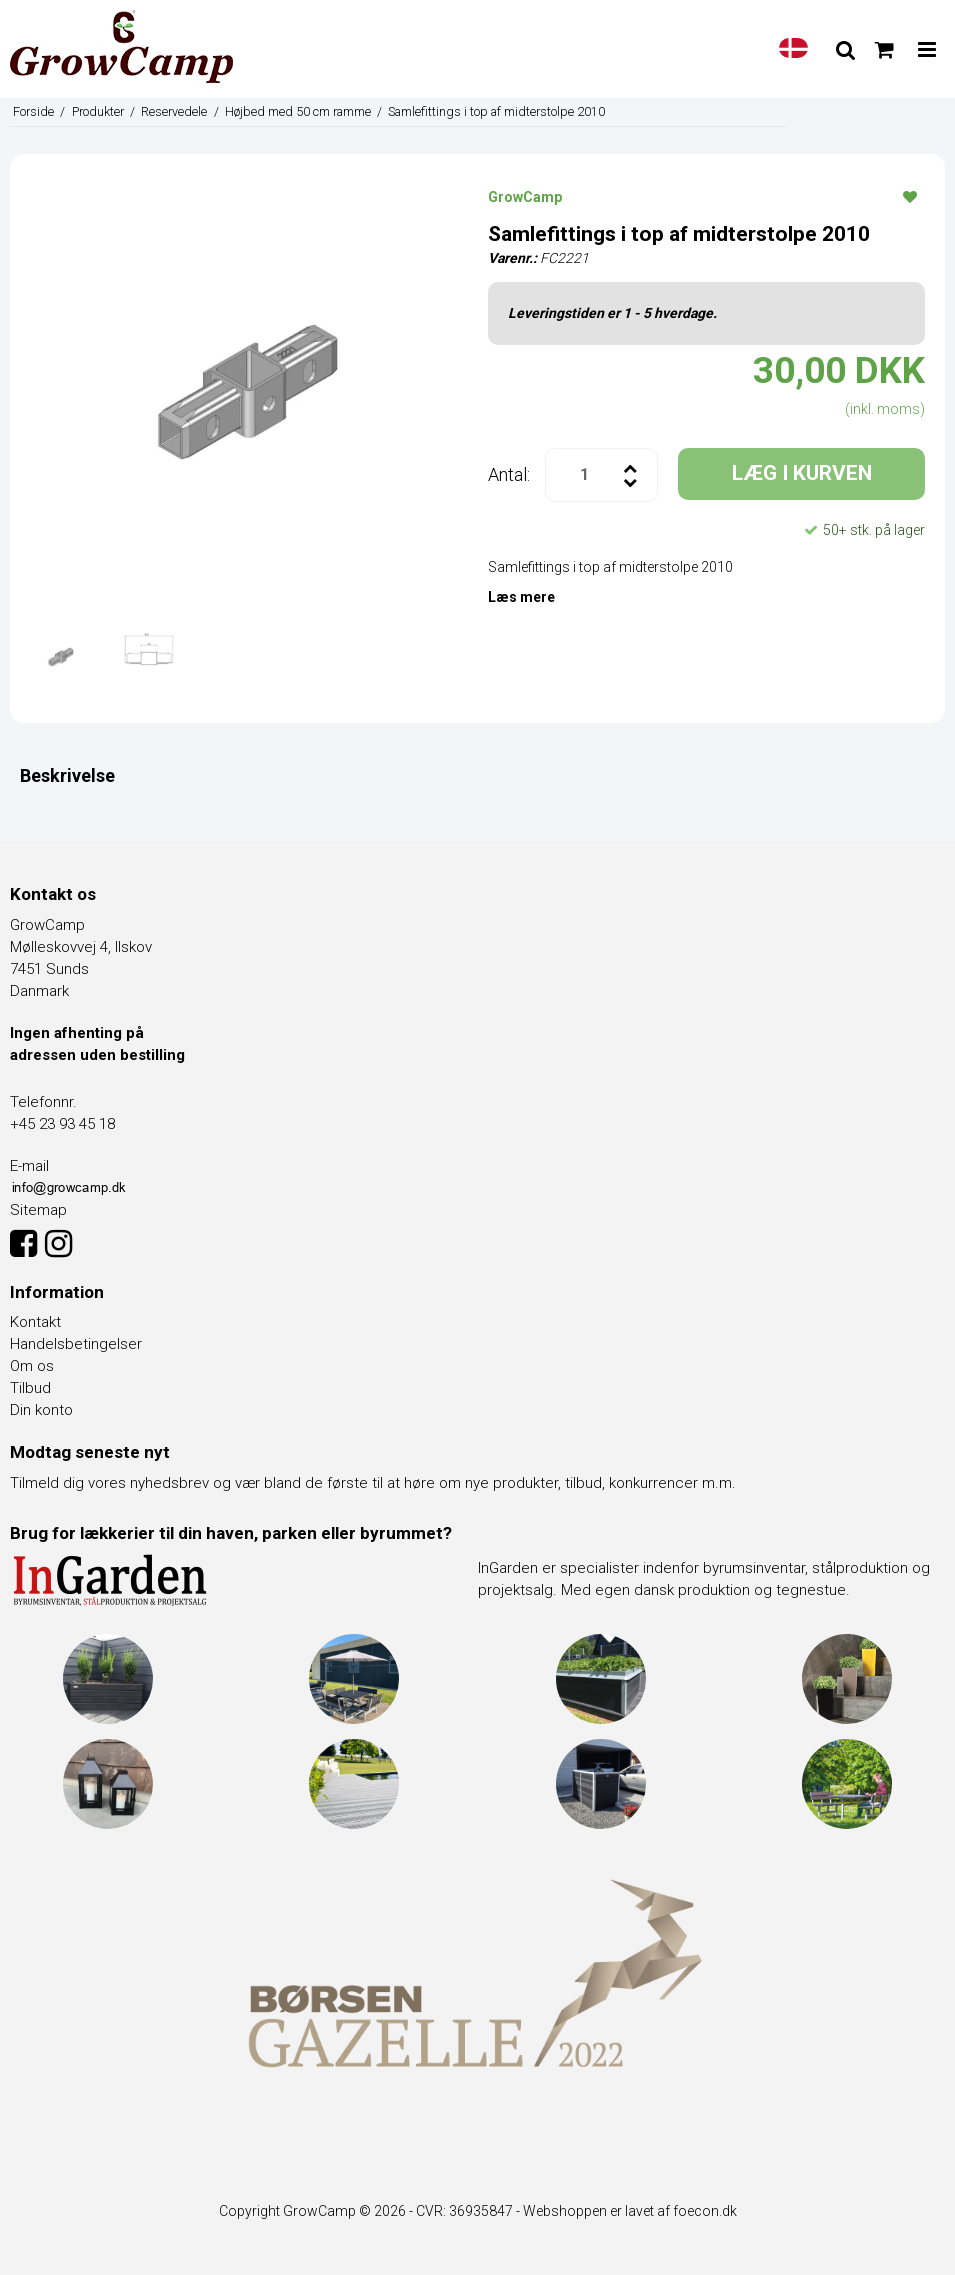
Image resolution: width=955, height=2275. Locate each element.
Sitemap (38, 1210)
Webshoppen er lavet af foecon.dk (630, 2211)
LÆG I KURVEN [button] (802, 473)
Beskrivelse (67, 775)
